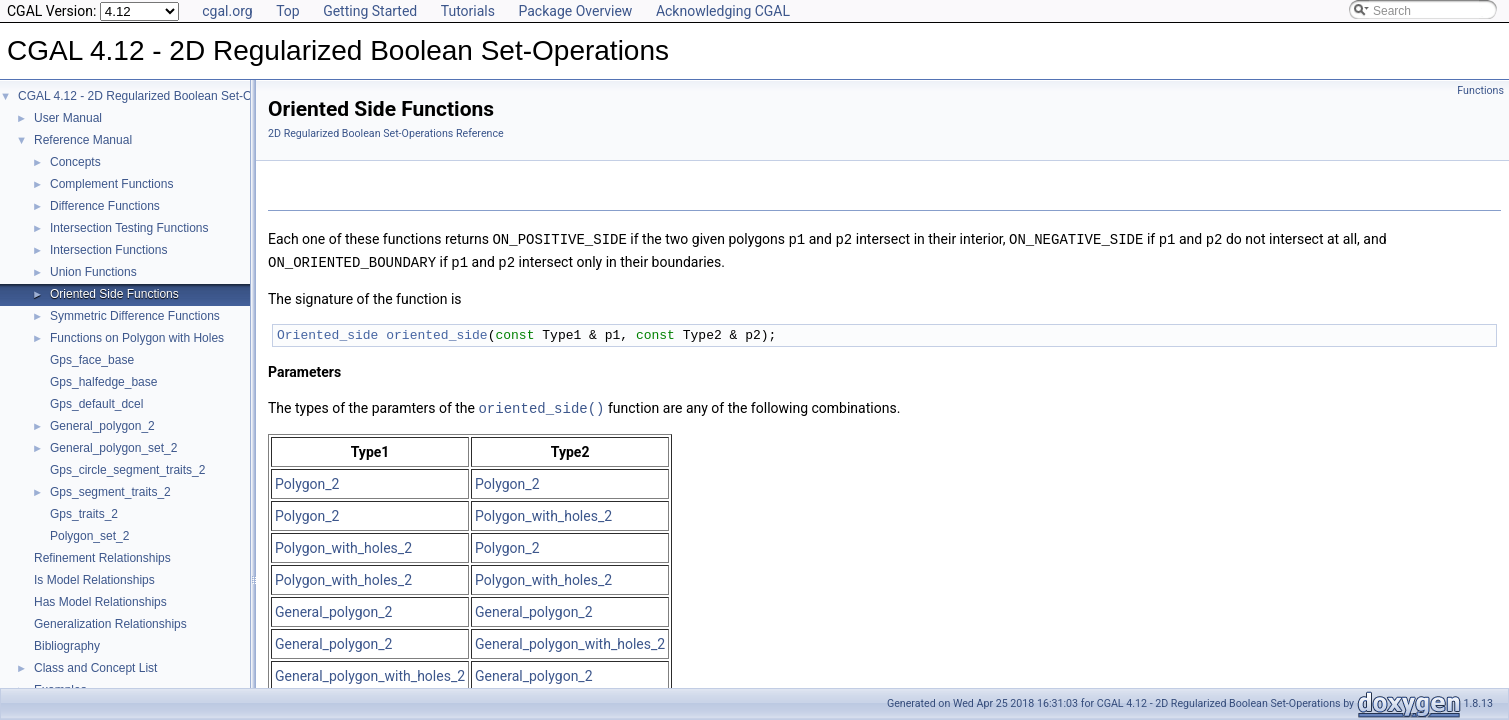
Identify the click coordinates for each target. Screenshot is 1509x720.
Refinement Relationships (102, 558)
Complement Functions (111, 184)
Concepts (75, 162)
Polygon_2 (307, 481)
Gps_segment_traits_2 (110, 492)
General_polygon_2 (102, 426)
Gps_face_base (92, 360)
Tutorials (468, 11)
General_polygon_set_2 (113, 448)
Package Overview (575, 11)
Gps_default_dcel (96, 404)
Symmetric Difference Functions (135, 316)
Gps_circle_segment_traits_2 (127, 470)
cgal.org (227, 11)
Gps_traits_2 (84, 514)
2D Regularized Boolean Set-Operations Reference (386, 133)
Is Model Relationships (94, 580)
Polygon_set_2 (89, 536)
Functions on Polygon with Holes (137, 338)
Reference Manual (83, 140)
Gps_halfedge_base (103, 382)
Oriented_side (327, 333)
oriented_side (436, 333)
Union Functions (93, 272)
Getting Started (370, 11)
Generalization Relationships (110, 624)
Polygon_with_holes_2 (543, 513)
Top (288, 11)
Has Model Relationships (100, 602)
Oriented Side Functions (114, 294)
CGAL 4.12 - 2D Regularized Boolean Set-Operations (160, 96)
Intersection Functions (108, 250)
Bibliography (67, 646)
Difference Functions (105, 206)
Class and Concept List (95, 668)
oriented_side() (541, 405)
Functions (1480, 90)
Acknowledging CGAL (723, 11)
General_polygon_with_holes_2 (570, 641)
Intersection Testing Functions (129, 228)
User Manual (68, 118)
